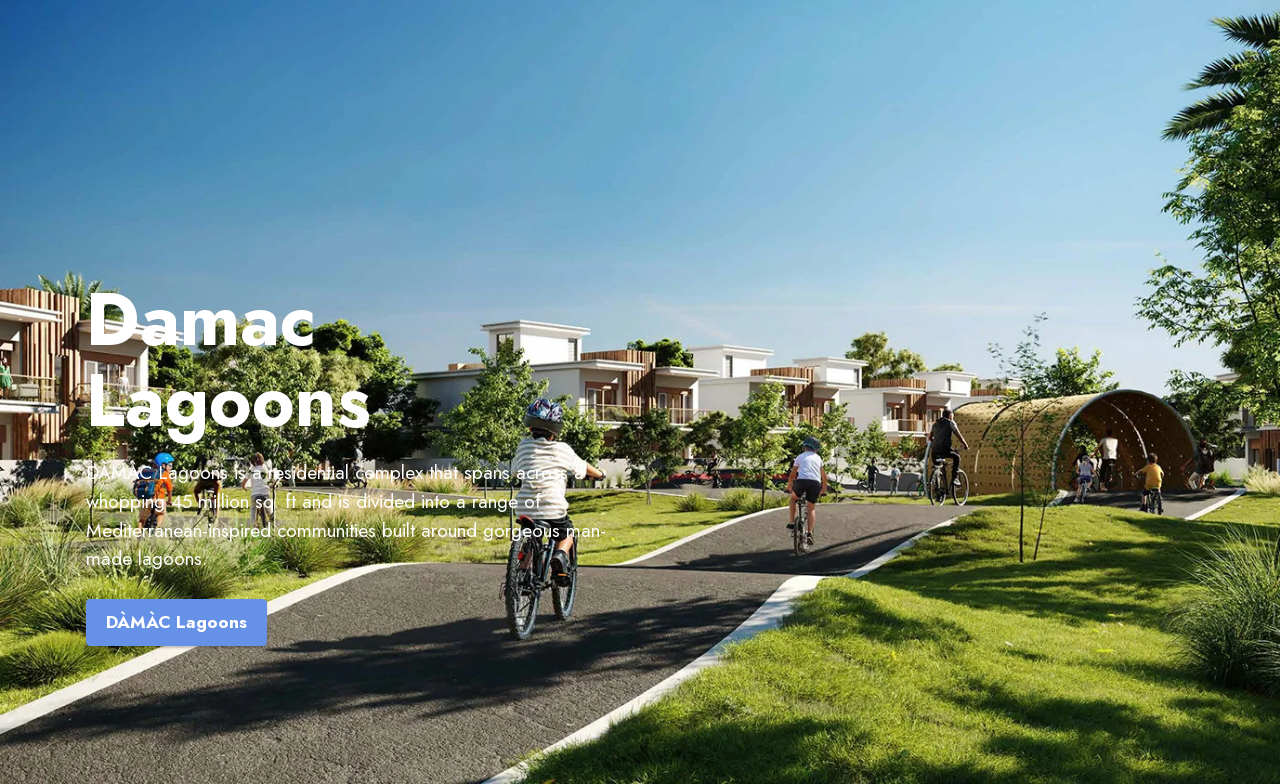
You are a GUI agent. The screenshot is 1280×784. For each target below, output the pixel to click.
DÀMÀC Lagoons (176, 622)
